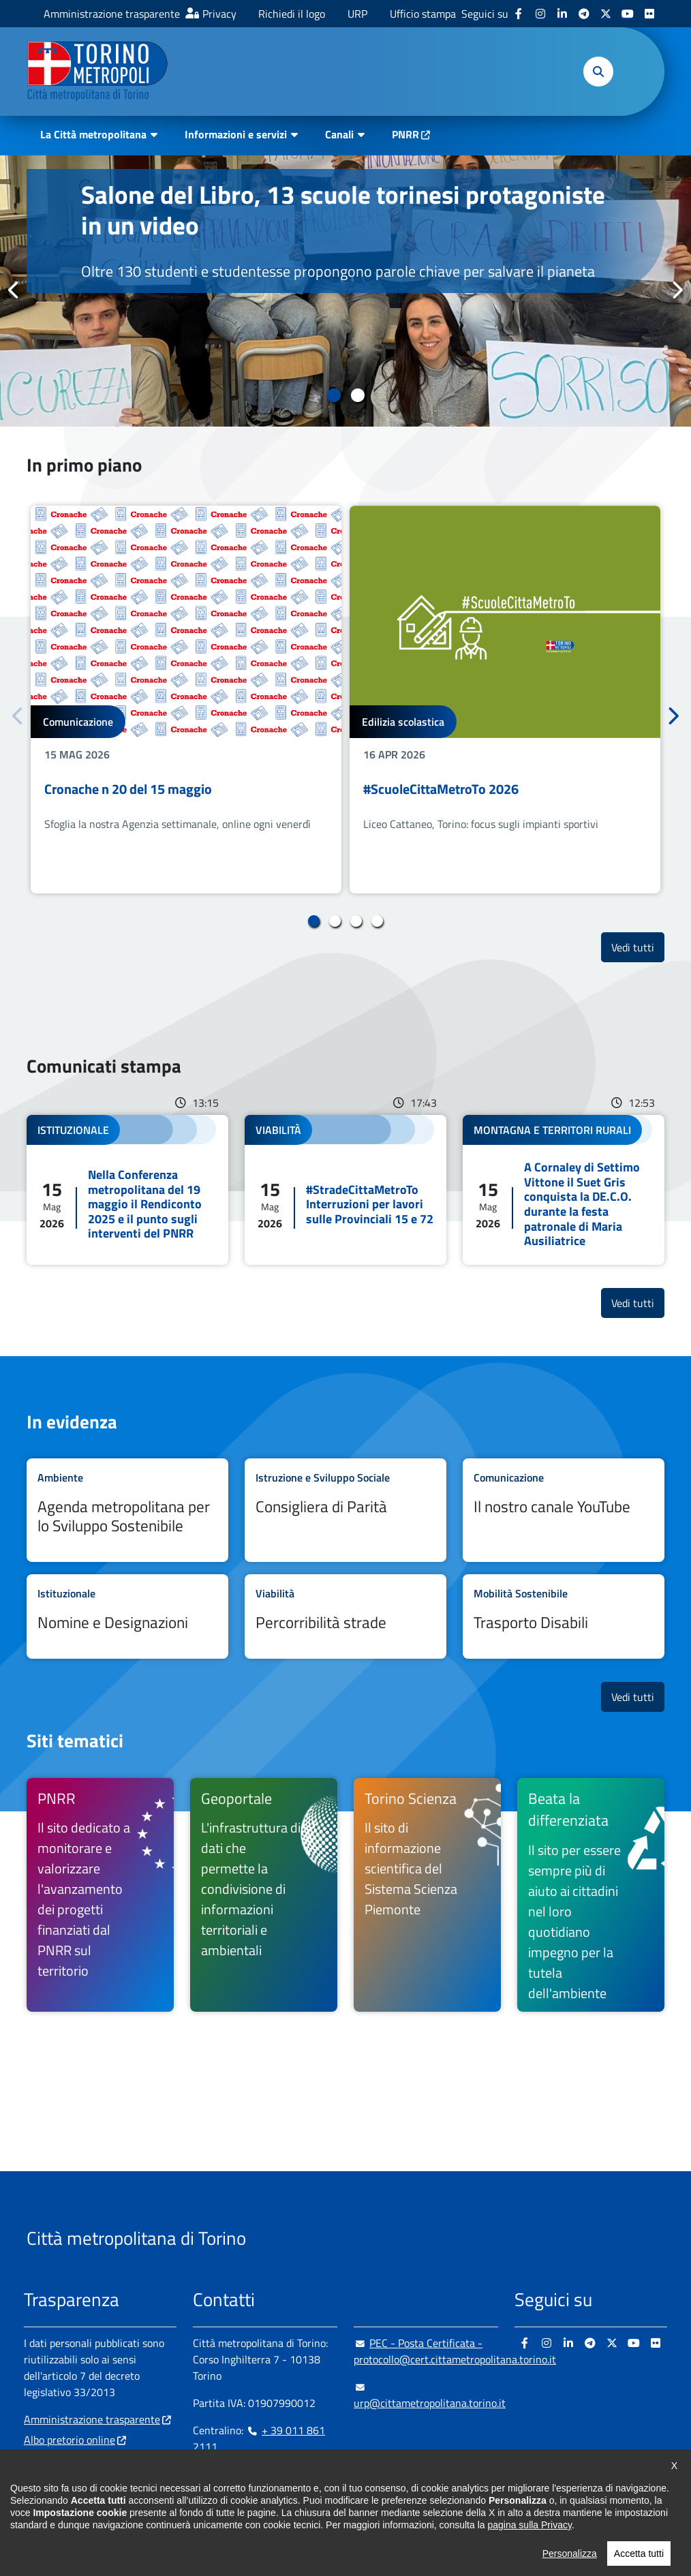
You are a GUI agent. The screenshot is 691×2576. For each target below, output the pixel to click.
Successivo (676, 290)
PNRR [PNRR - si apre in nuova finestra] (405, 134)
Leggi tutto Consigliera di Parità (345, 1510)
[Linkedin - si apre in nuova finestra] (562, 13)
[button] (598, 72)
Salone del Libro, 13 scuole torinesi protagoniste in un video (343, 209)
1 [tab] (334, 395)
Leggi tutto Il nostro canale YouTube (563, 1510)
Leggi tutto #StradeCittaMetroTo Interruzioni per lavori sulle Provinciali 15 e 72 (345, 1190)
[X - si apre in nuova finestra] (606, 13)
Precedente (14, 290)
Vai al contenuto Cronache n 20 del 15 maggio (186, 700)
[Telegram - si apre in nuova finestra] (584, 13)
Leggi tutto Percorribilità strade (345, 1616)
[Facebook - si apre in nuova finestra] (518, 13)
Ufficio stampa (423, 13)
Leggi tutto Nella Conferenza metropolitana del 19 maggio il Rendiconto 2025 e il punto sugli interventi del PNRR (127, 1190)
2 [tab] (357, 395)
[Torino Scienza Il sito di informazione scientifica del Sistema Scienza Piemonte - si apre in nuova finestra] (427, 1895)
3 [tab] (356, 921)
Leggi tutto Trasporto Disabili (563, 1616)
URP (357, 13)
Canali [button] (339, 134)
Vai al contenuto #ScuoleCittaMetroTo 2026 (505, 700)
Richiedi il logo (291, 13)
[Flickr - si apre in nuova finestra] (649, 13)
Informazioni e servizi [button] (236, 134)
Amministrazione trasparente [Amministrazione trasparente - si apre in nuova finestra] (112, 13)
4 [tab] (377, 921)
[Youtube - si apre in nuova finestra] (627, 13)
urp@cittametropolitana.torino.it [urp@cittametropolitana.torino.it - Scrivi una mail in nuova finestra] (430, 2394)
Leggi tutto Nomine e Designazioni (127, 1616)
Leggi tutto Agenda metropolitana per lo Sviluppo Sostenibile (127, 1510)
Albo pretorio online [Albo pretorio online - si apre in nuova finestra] (69, 2440)
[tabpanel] (345, 291)
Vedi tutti (637, 946)
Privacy (219, 13)
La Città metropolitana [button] (93, 134)
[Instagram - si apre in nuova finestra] (540, 13)
